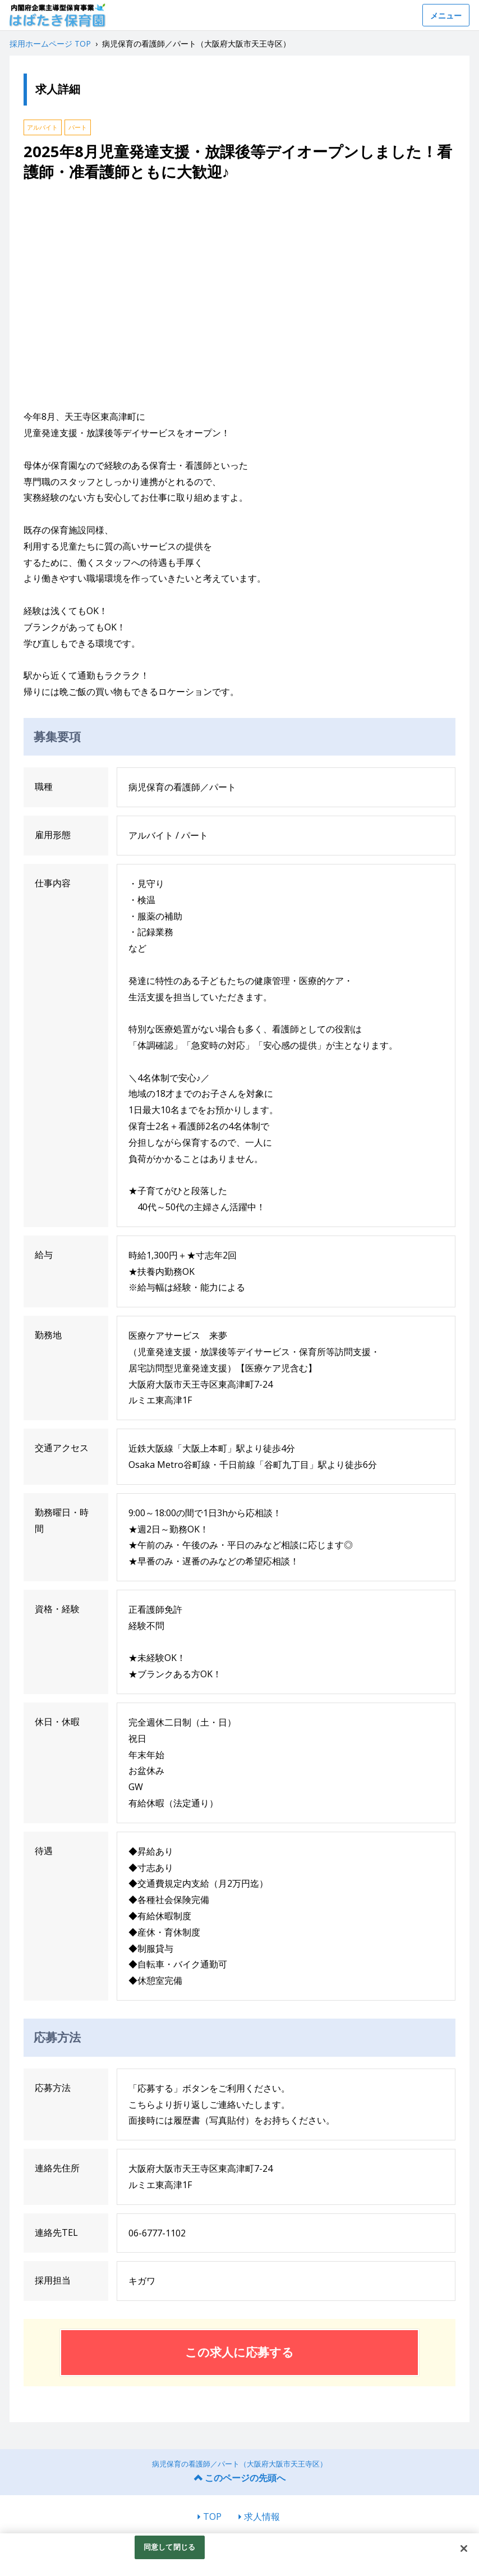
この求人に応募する (239, 2352)
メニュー (446, 15)
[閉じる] (464, 2548)
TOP (212, 2516)
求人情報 (262, 2516)
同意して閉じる (169, 2547)
